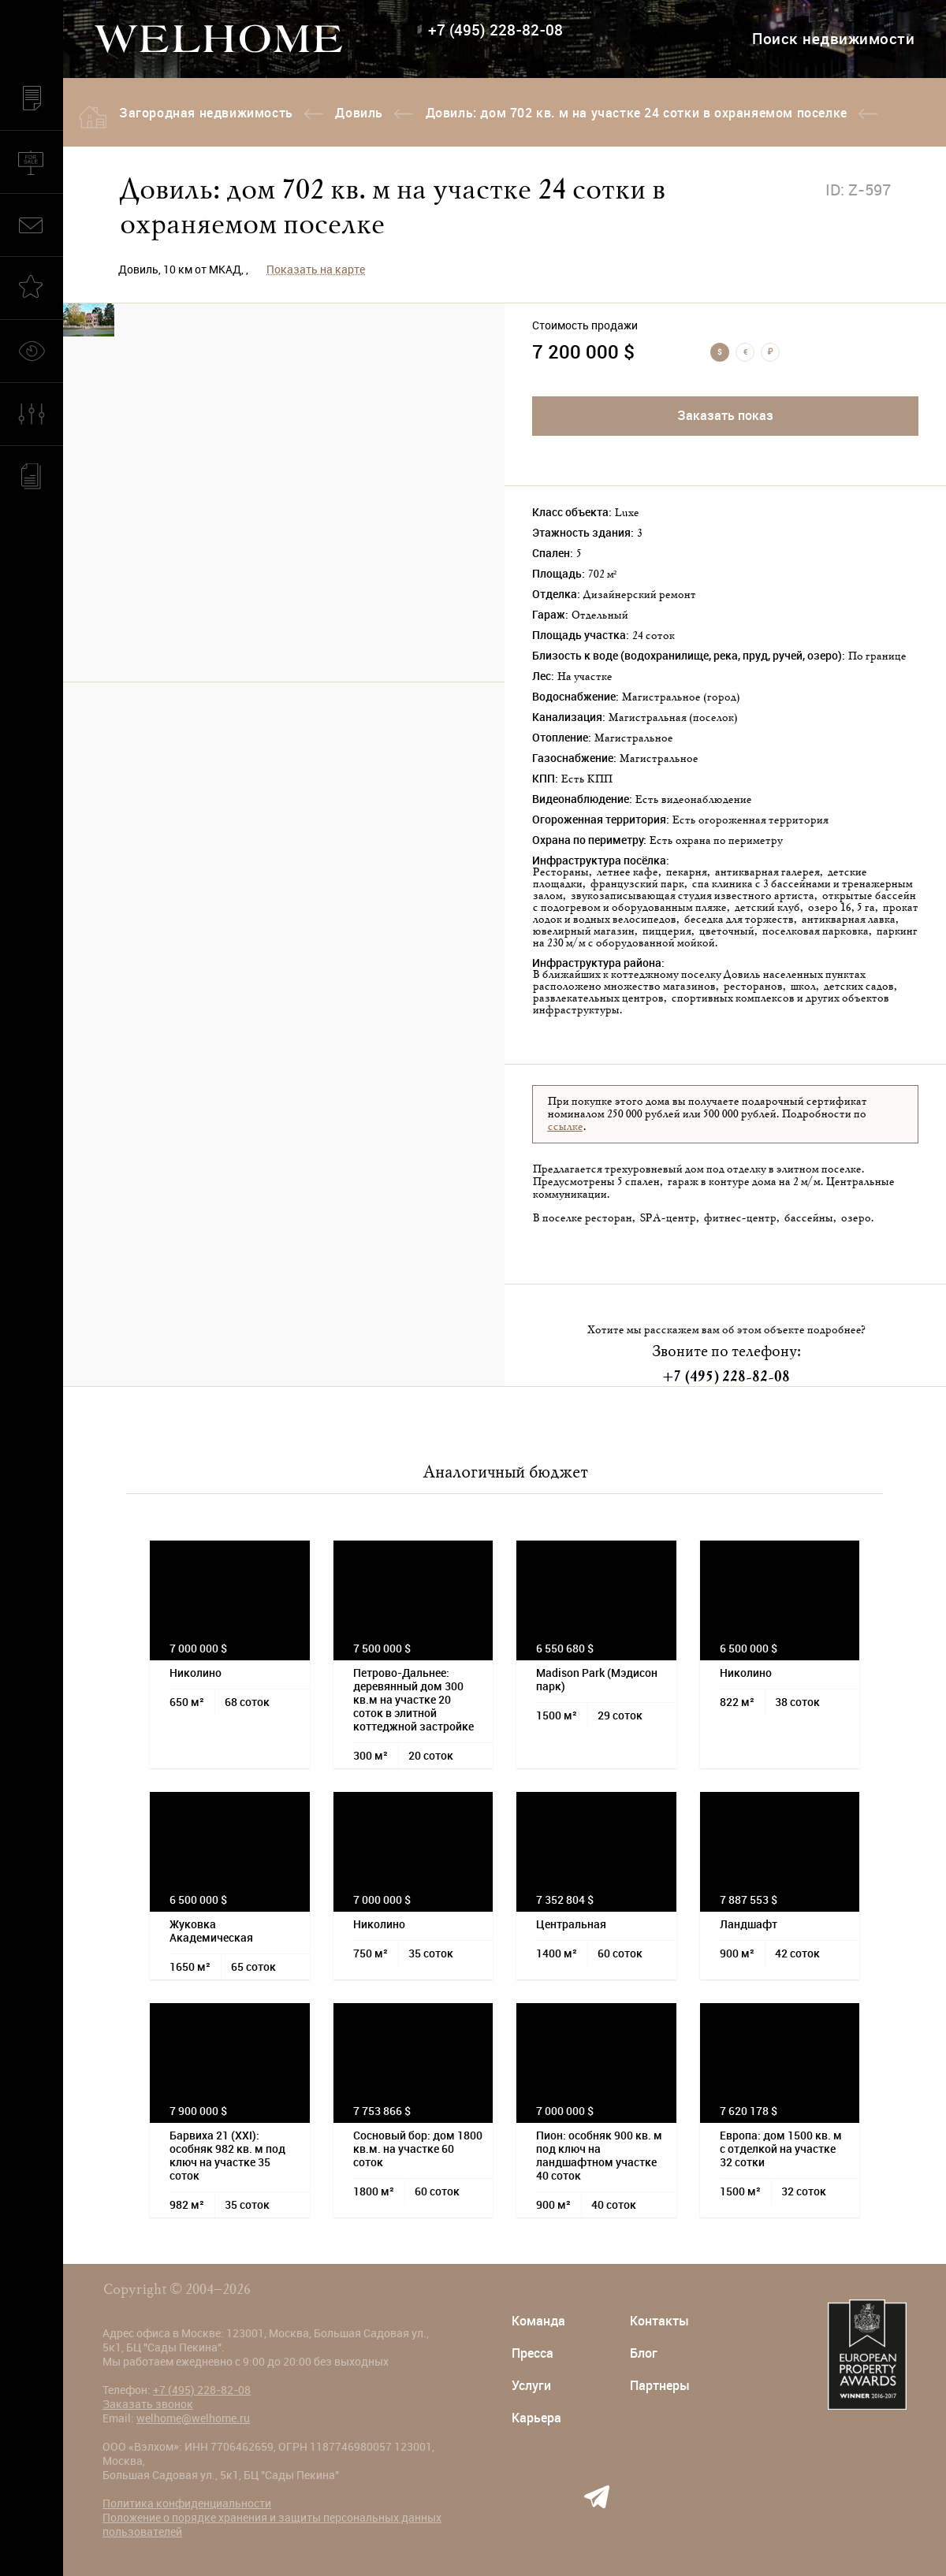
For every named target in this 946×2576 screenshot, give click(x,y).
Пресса (532, 2353)
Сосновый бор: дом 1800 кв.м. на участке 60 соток (417, 2149)
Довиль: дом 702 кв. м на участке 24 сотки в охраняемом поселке (636, 113)
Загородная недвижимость (206, 113)
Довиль (359, 113)
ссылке (565, 1126)
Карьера (536, 2418)
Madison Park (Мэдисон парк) (596, 1680)
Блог (643, 2353)
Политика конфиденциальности (186, 2503)
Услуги (531, 2385)
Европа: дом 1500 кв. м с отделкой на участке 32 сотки (781, 2149)
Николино (195, 1673)
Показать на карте (315, 269)
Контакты (659, 2321)
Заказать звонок (147, 2404)
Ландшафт (748, 1924)
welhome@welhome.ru (193, 2418)
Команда (538, 2321)
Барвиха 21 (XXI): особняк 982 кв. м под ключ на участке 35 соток (227, 2155)
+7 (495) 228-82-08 (495, 30)
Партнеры (660, 2385)
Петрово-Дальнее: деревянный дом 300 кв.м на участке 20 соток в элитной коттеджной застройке (413, 1700)
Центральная (571, 1924)
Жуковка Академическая (211, 1931)
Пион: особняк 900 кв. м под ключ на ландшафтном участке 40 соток (599, 2155)
